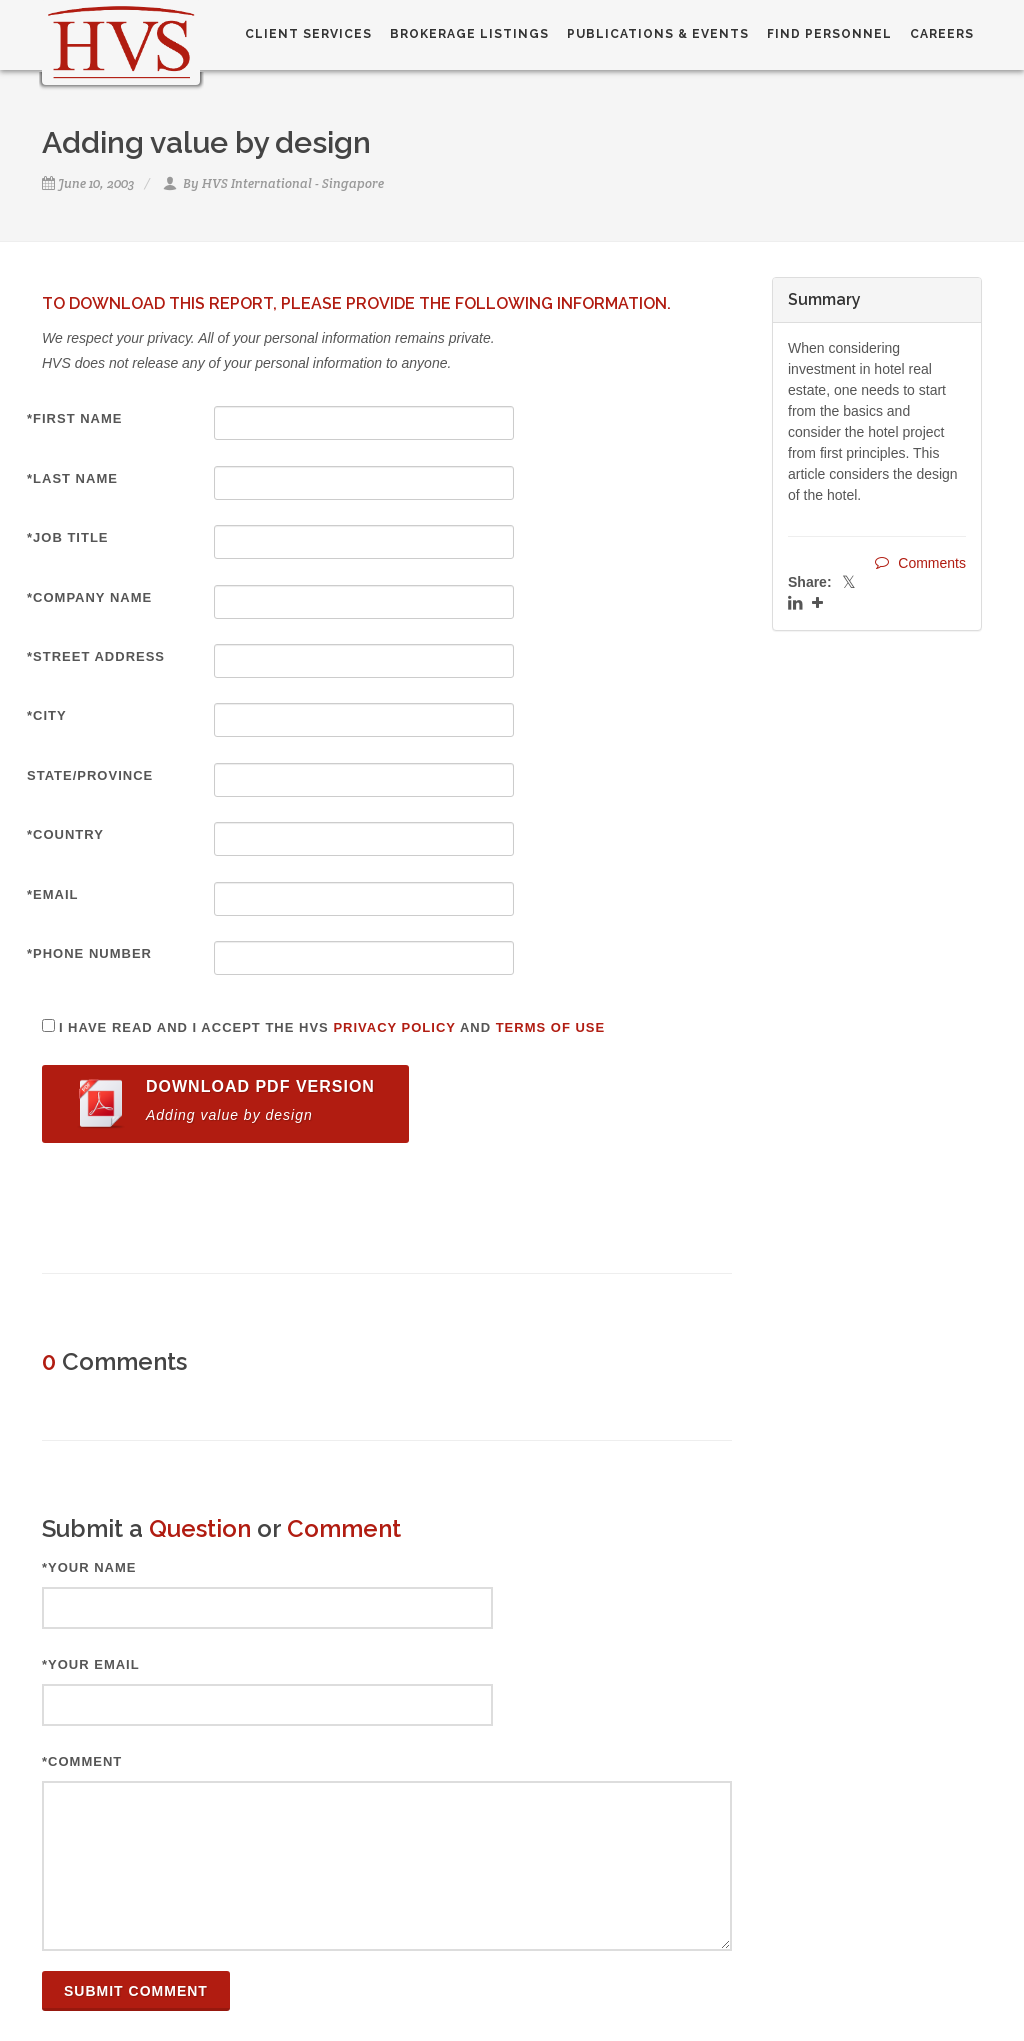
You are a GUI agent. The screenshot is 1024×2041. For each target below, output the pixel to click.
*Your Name (89, 1567)
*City (47, 715)
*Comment (82, 1761)
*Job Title (68, 537)
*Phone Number (89, 953)
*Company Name (89, 597)
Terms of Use (551, 1027)
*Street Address (96, 656)
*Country (65, 834)
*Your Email (91, 1664)
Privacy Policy (394, 1027)
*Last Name (72, 478)
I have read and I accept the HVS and (332, 1027)
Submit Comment (136, 1991)
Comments (920, 562)
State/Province (90, 775)
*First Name (75, 418)
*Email (53, 894)
